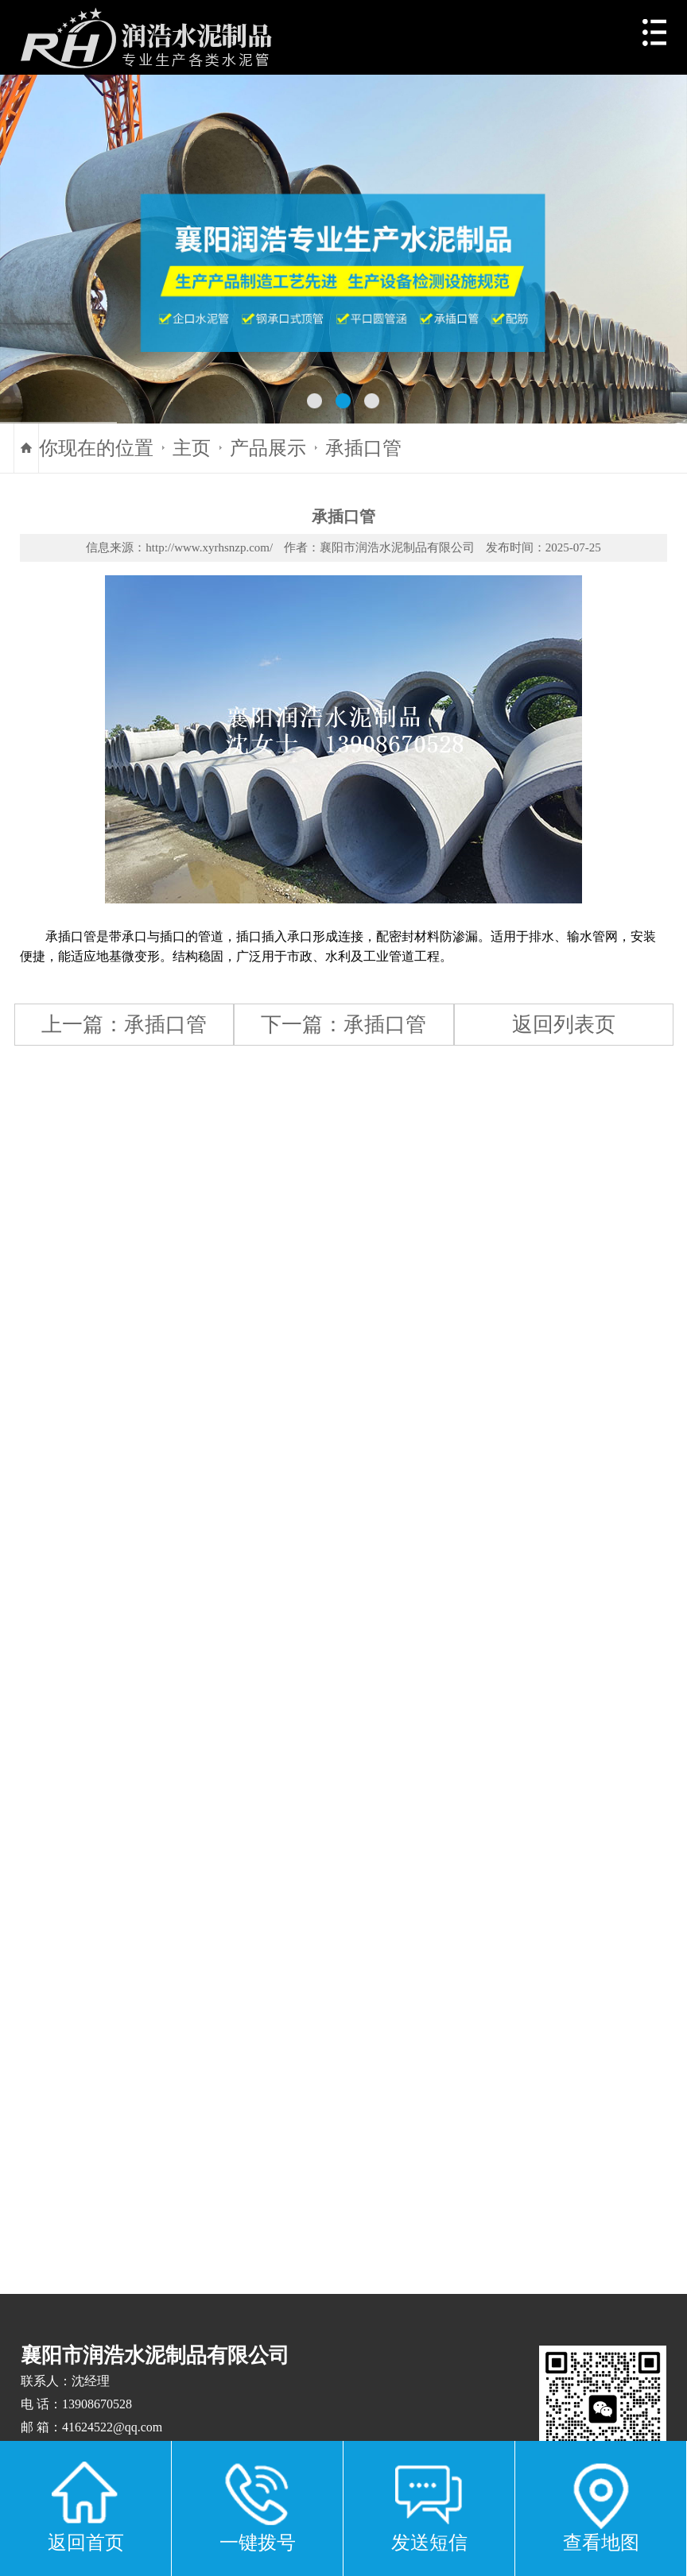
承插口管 (363, 448)
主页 (192, 448)
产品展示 (268, 448)
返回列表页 (563, 1024)
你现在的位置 (96, 448)
